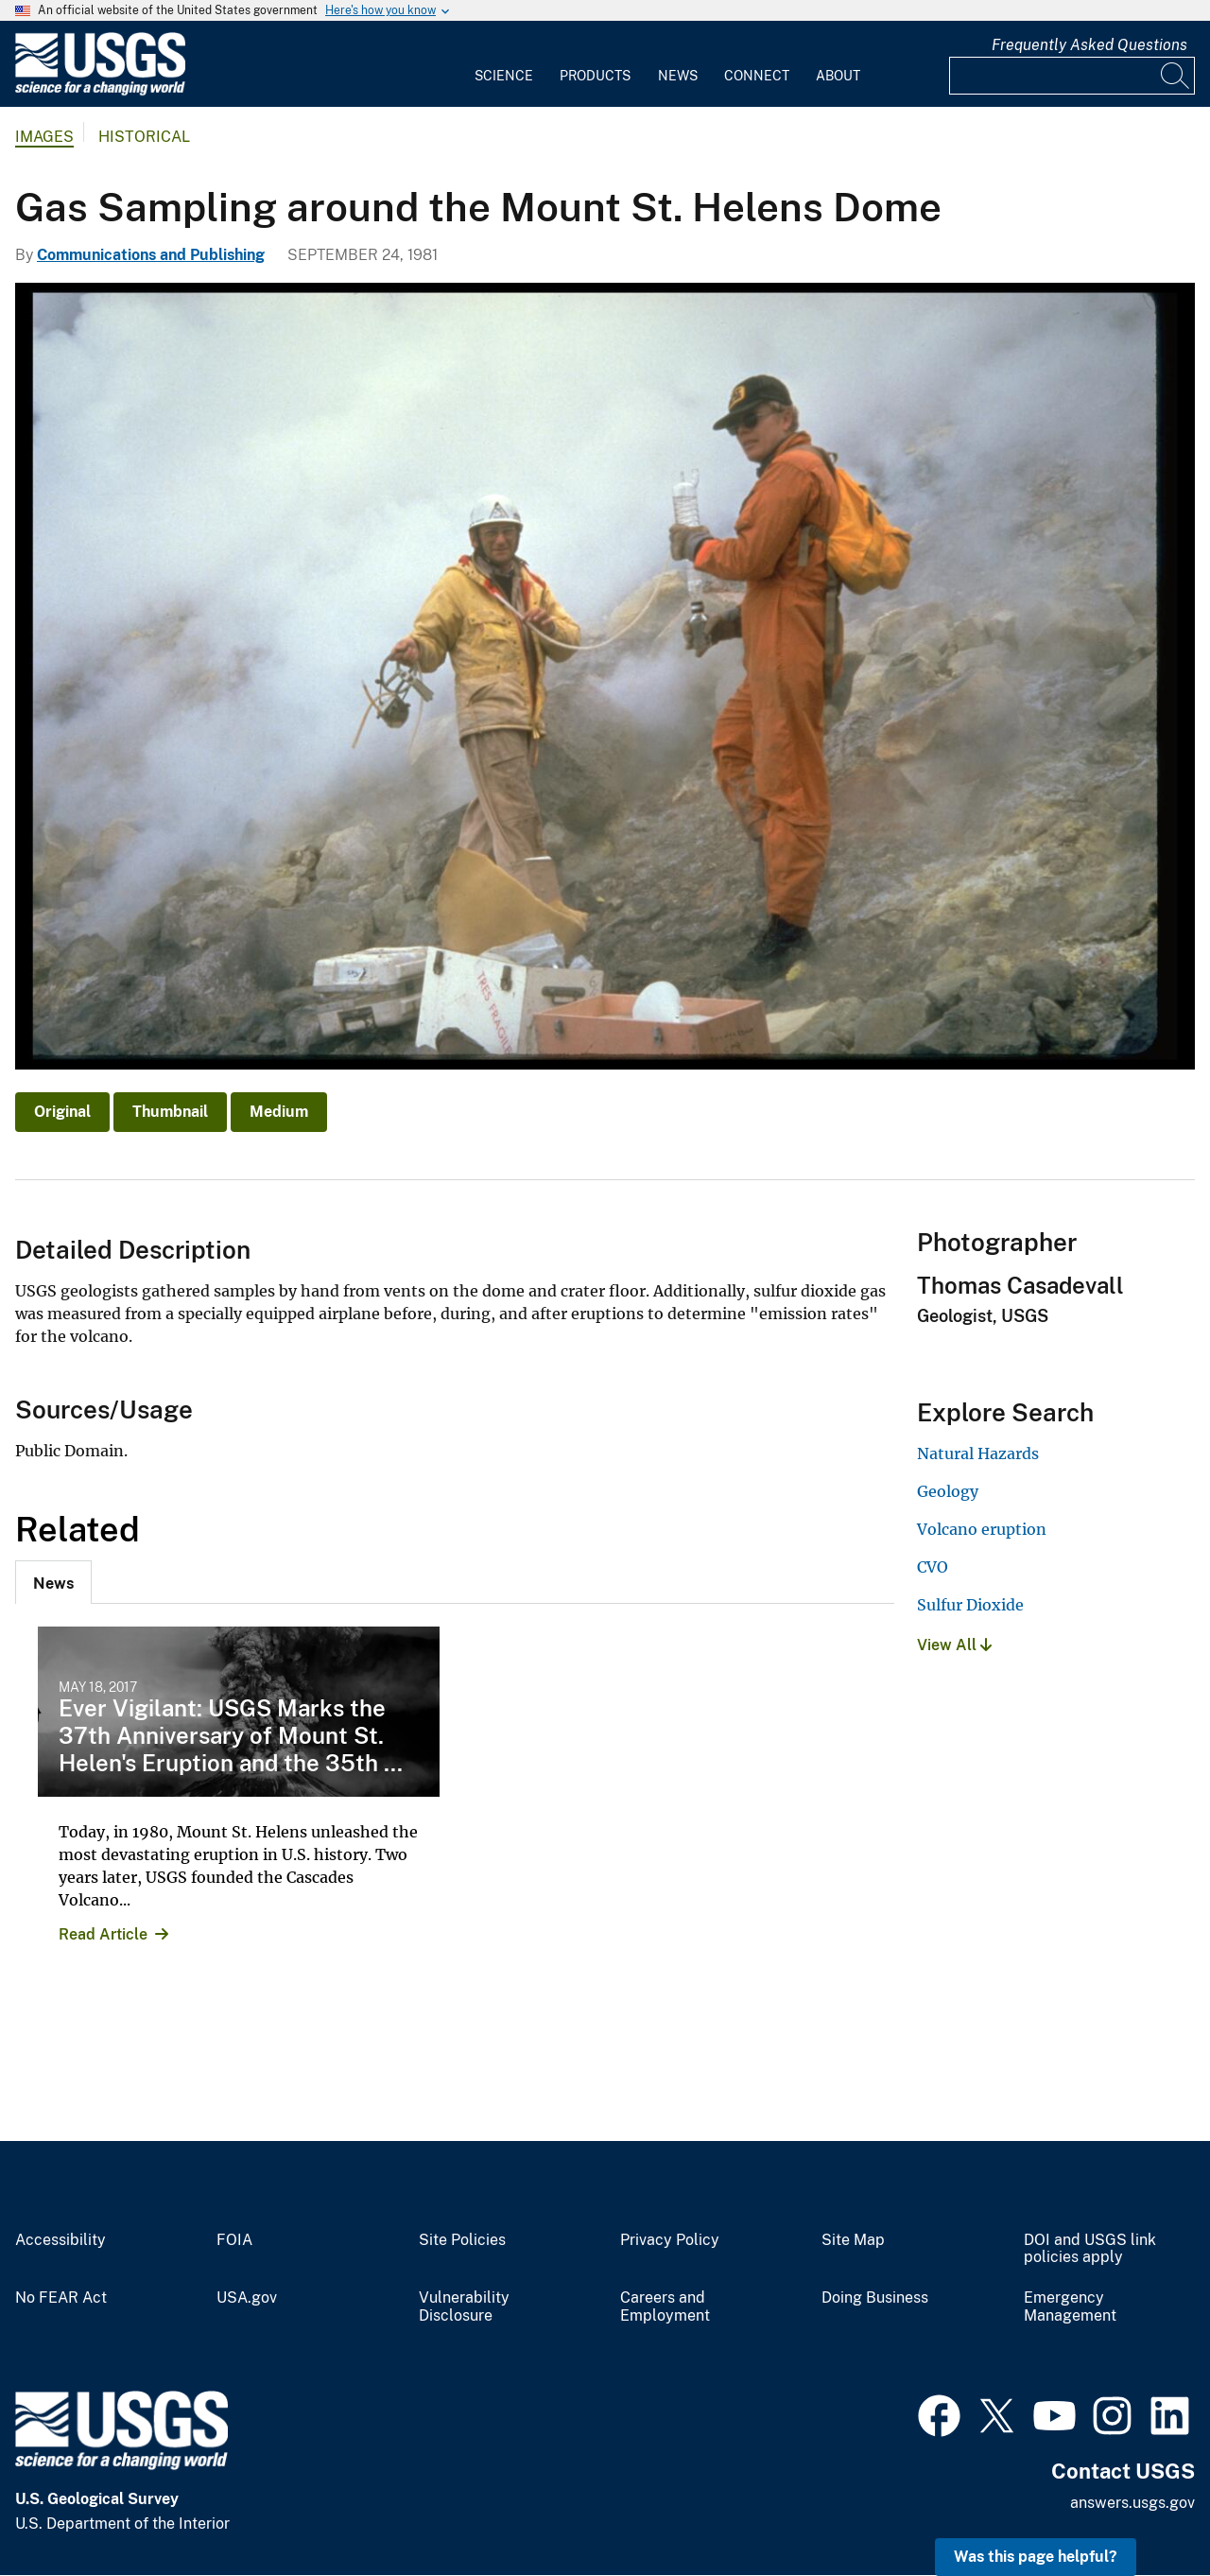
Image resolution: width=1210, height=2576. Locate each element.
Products (595, 75)
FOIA (234, 2240)
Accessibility (60, 2240)
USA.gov (246, 2297)
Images (44, 137)
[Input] (1072, 76)
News (678, 75)
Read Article (103, 1934)
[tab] (53, 1582)
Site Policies (462, 2240)
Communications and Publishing (151, 255)
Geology (947, 1491)
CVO (932, 1567)
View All (954, 1645)
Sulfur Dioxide (970, 1604)
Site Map (853, 2240)
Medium (279, 1112)
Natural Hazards (978, 1453)
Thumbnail (170, 1112)
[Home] (100, 91)
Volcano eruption (981, 1529)
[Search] (1176, 76)
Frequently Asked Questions (1089, 45)
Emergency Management (1070, 2306)
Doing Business (874, 2297)
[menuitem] (503, 64)
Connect (756, 75)
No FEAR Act (61, 2297)
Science (504, 75)
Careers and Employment (665, 2306)
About (838, 75)
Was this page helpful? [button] (1035, 2557)
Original (62, 1112)
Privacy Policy (669, 2240)
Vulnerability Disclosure (464, 2306)
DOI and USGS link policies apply (1090, 2249)
